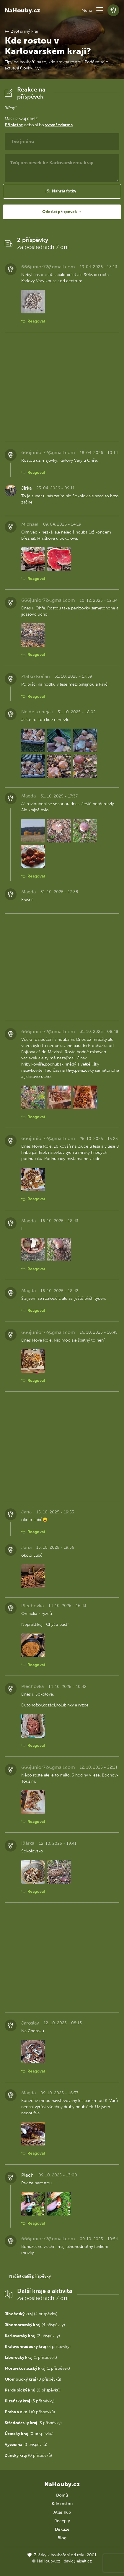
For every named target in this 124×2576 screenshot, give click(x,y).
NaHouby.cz (22, 10)
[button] (99, 10)
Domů (62, 2495)
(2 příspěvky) (32, 2335)
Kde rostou (62, 2503)
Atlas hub (62, 2512)
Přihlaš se (14, 124)
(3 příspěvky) (38, 2346)
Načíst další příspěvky (30, 2276)
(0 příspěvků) (33, 2379)
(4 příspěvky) (31, 2313)
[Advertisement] (62, 387)
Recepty (62, 2520)
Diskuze (62, 2529)
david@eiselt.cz (78, 2561)
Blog (62, 2537)
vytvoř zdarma (59, 124)
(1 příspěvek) (31, 2357)
